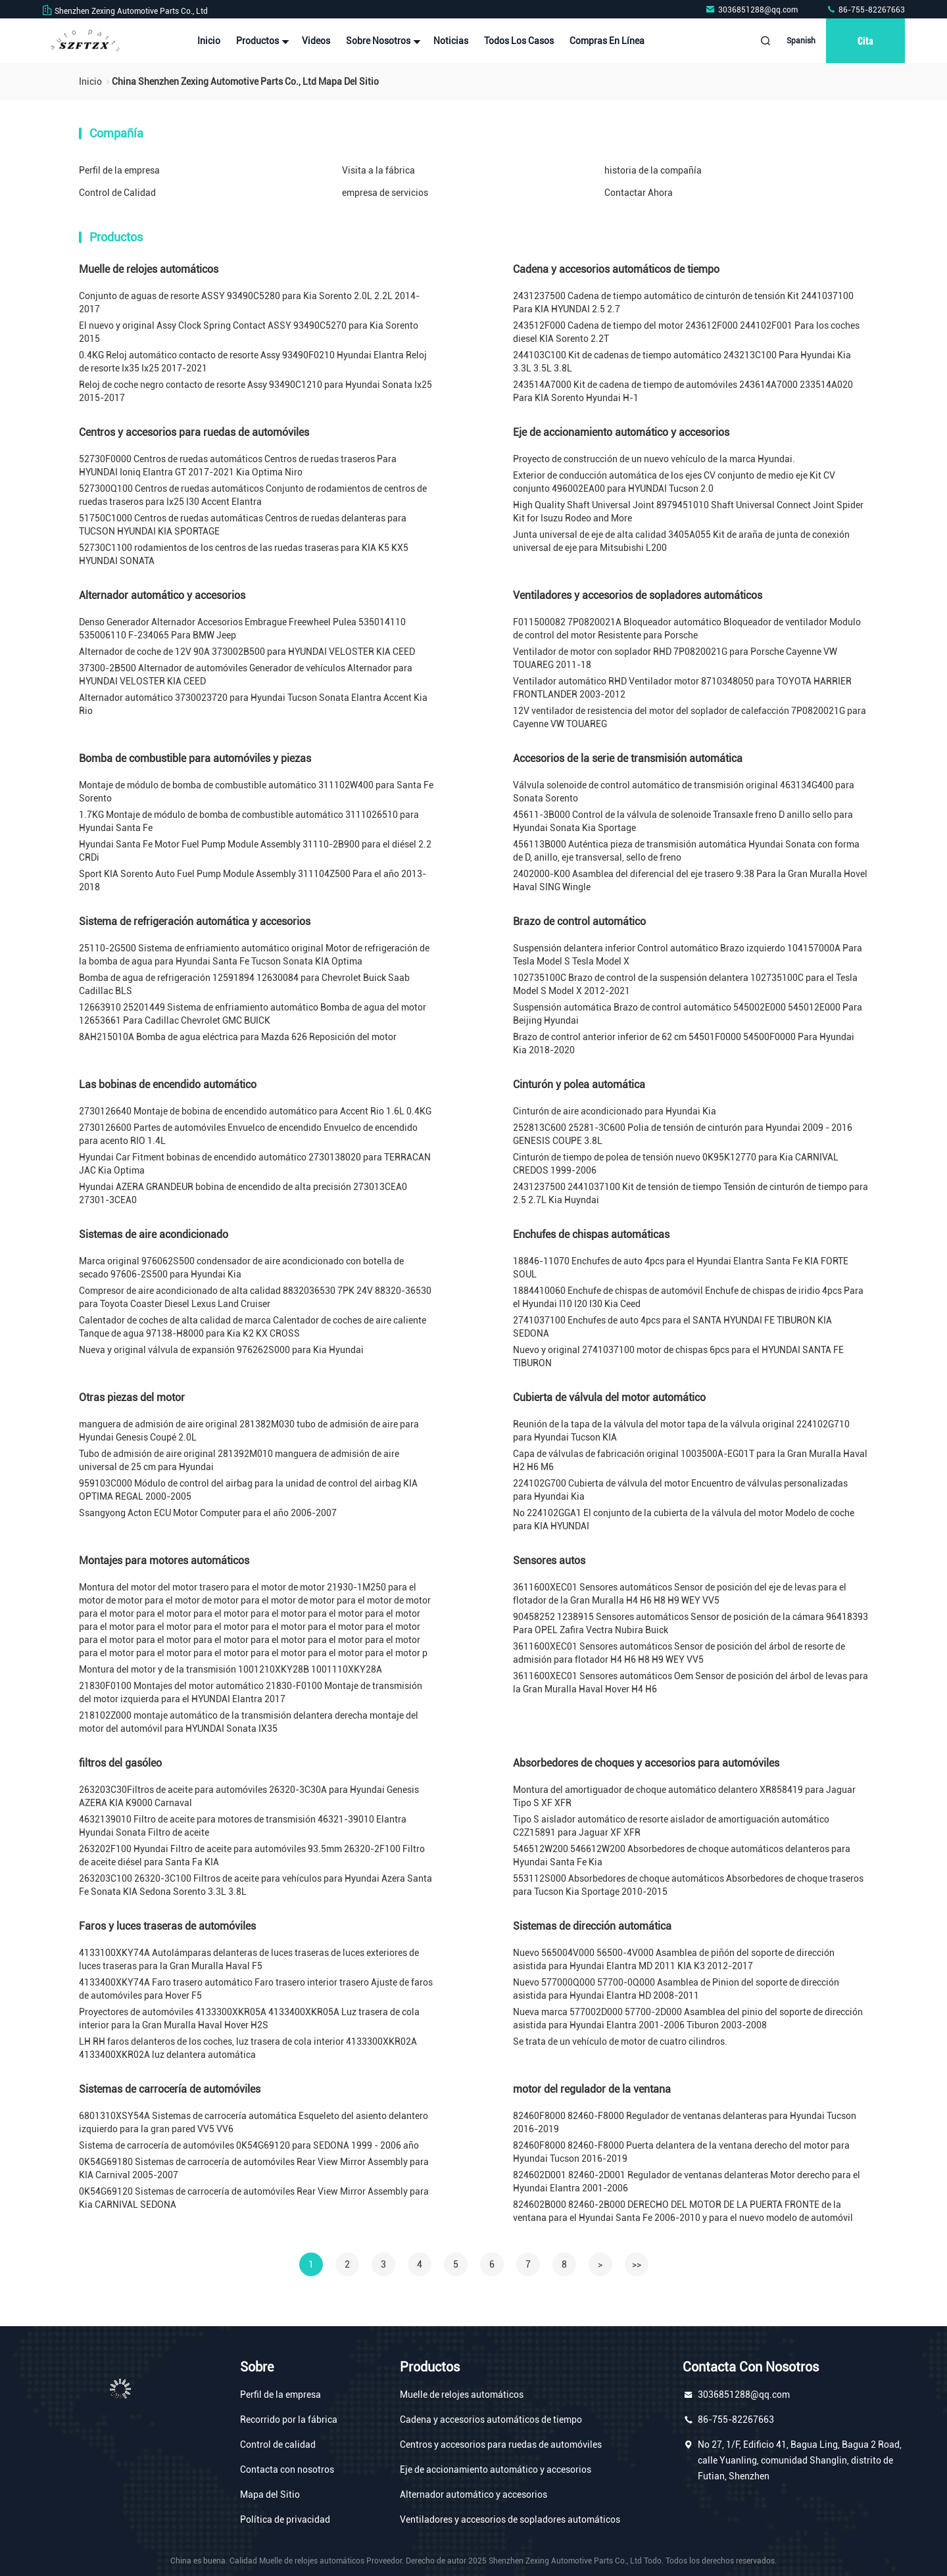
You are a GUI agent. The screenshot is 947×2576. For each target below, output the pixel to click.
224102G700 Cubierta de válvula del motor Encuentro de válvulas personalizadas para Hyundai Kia (680, 1490)
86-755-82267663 (865, 9)
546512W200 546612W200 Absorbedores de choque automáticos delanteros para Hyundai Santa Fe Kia (681, 1855)
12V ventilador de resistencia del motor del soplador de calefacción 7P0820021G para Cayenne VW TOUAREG (689, 717)
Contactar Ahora (638, 192)
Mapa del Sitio (270, 2494)
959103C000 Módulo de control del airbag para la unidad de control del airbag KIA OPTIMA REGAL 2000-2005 (248, 1490)
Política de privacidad (285, 2519)
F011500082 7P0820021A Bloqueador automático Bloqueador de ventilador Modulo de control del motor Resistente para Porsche (687, 628)
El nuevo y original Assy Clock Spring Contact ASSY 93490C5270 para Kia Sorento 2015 (248, 332)
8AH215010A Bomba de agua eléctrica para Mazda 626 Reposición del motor (238, 1037)
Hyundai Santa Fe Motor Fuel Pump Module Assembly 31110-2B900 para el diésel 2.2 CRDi (255, 851)
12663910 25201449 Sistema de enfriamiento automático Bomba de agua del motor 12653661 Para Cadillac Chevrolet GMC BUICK (252, 1014)
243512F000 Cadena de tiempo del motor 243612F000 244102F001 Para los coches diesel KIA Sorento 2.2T (686, 332)
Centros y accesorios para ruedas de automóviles (194, 432)
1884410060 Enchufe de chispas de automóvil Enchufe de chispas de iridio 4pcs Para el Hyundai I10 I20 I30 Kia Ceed (688, 1297)
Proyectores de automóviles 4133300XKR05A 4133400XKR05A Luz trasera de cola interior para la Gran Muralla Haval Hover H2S (249, 2018)
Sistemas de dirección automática (592, 1926)
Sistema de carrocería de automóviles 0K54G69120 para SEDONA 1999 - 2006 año (249, 2145)
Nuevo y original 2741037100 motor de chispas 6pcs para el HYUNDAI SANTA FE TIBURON (678, 1356)
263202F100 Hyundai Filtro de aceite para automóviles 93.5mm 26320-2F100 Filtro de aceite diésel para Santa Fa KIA (252, 1855)
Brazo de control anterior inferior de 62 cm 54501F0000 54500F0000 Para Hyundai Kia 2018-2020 (683, 1043)
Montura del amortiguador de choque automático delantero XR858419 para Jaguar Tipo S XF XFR (684, 1796)
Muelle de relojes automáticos (148, 269)
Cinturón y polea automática (579, 1084)
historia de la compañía (653, 170)
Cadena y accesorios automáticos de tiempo (616, 269)
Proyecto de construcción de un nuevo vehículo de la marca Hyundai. (654, 459)
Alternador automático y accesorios (162, 595)
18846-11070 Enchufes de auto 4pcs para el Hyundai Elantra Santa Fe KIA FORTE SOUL (680, 1267)
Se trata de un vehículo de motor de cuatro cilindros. (620, 2041)
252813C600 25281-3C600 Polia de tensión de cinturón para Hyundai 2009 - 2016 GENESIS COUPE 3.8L (682, 1134)
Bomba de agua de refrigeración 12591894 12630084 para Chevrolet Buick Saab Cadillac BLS (244, 984)
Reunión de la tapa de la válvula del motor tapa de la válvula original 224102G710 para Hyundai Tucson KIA (681, 1431)
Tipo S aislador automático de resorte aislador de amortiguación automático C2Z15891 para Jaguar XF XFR (671, 1826)
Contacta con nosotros (287, 2469)
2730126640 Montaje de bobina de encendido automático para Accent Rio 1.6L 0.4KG (255, 1111)
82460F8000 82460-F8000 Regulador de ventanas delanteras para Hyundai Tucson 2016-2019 (684, 2122)
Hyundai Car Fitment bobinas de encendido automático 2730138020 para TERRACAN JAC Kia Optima (255, 1164)
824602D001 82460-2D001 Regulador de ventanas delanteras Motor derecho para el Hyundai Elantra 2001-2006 (686, 2181)
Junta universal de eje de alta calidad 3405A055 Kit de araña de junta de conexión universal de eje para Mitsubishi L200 (681, 541)
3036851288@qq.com (752, 9)
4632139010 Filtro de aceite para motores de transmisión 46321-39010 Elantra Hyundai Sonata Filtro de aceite (242, 1826)
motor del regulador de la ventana (592, 2089)
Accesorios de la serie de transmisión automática (627, 758)
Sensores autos (549, 1560)
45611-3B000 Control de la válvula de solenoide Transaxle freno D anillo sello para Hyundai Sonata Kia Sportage (683, 821)
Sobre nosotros (382, 41)
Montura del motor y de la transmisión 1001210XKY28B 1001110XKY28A (230, 1669)
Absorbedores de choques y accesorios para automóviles (646, 1763)
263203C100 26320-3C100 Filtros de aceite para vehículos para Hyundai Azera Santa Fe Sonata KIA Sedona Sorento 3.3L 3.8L (255, 1885)
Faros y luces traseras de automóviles (167, 1926)
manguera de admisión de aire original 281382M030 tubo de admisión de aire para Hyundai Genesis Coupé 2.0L (249, 1431)
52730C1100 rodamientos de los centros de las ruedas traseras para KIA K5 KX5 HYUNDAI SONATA (243, 554)
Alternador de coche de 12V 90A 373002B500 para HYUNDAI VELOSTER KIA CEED (247, 651)
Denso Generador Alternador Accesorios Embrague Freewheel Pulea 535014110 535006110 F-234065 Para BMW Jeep (242, 628)
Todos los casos (519, 41)
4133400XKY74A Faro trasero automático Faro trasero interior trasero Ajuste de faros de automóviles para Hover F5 (256, 1989)
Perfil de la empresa (119, 170)
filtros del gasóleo (120, 1763)
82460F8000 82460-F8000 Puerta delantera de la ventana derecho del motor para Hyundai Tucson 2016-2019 (681, 2152)
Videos (316, 41)
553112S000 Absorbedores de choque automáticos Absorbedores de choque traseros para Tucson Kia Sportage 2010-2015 (688, 1885)
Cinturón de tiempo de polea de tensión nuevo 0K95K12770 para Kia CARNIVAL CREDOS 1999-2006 (675, 1164)
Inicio (208, 41)
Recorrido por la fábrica (288, 2419)
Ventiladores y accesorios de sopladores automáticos (637, 595)
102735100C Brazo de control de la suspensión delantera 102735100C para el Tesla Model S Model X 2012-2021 (685, 984)
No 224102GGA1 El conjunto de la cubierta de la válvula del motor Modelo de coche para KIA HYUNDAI (683, 1519)
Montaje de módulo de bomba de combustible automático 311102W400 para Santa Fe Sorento (256, 791)
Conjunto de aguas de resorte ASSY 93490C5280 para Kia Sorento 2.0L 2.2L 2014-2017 (249, 302)
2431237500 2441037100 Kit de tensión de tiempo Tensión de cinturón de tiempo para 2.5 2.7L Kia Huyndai (690, 1193)
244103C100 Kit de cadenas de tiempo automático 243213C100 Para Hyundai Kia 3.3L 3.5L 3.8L (682, 361)
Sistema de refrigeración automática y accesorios (194, 921)
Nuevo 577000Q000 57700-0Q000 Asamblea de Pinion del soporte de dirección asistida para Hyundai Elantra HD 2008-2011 (676, 1989)
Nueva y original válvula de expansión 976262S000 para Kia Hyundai (221, 1350)
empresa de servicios (385, 192)
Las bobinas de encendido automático (167, 1084)
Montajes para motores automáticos (164, 1560)
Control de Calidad (117, 192)
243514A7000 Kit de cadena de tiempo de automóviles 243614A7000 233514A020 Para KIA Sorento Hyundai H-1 (683, 391)
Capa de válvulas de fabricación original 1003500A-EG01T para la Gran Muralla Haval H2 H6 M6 (690, 1460)
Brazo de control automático (579, 921)
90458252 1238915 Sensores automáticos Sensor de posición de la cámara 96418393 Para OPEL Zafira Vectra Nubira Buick (690, 1623)
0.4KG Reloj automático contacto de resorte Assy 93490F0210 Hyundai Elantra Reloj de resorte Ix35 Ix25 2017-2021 (253, 361)
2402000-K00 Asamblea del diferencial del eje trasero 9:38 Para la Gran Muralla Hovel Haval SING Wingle (690, 880)
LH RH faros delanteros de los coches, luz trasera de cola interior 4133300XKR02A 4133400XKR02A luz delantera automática (248, 2048)
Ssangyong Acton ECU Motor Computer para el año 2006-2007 (208, 1513)
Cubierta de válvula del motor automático (609, 1397)
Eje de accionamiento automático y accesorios (621, 432)
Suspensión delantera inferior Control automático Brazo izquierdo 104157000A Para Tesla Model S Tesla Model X (687, 954)
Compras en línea (607, 41)
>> (636, 2264)
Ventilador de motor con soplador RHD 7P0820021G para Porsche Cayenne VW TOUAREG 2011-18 (675, 658)
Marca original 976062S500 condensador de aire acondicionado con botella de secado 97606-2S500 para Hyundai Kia (241, 1267)
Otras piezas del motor (132, 1397)
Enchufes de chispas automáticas (591, 1234)
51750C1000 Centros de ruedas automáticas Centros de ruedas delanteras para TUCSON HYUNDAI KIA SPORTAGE (242, 525)
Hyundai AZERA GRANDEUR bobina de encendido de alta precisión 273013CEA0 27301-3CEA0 (243, 1193)
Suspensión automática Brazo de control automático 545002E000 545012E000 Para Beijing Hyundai (687, 1014)
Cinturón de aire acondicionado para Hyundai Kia (614, 1111)
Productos (261, 41)
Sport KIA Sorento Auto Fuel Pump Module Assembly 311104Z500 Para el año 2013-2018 (252, 880)
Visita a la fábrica (378, 170)
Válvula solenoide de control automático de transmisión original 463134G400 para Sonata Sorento (683, 791)
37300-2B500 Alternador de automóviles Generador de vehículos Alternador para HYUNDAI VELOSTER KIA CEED (245, 674)
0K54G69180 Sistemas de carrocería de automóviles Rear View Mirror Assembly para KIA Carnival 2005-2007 (254, 2168)
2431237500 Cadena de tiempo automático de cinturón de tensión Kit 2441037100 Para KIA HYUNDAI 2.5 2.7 (683, 302)
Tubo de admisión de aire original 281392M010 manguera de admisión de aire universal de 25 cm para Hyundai (239, 1460)
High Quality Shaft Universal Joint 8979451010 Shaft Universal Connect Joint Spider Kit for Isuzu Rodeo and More (688, 511)
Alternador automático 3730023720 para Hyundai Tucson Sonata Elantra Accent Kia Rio (253, 704)
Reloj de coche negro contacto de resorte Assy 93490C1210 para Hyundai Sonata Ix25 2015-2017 (255, 391)
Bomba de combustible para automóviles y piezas (195, 758)
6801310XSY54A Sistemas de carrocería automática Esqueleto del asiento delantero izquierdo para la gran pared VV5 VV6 (253, 2122)
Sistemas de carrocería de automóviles (169, 2089)
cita (865, 40)
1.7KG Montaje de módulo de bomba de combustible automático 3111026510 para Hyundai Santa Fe (249, 821)
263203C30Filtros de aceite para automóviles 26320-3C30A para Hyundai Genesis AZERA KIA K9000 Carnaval (249, 1796)
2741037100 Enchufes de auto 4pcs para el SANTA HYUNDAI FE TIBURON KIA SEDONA (672, 1327)
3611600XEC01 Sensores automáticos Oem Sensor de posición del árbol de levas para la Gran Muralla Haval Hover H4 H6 (690, 1682)
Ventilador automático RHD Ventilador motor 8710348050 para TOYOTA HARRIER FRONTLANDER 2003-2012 (682, 688)
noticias (450, 41)
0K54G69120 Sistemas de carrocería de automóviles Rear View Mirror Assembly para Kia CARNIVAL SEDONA (254, 2198)
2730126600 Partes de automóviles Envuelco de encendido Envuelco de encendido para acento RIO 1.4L (248, 1134)
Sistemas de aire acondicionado (153, 1234)
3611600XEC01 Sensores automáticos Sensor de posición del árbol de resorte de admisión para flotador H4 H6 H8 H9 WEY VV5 (679, 1653)
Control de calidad (278, 2444)
